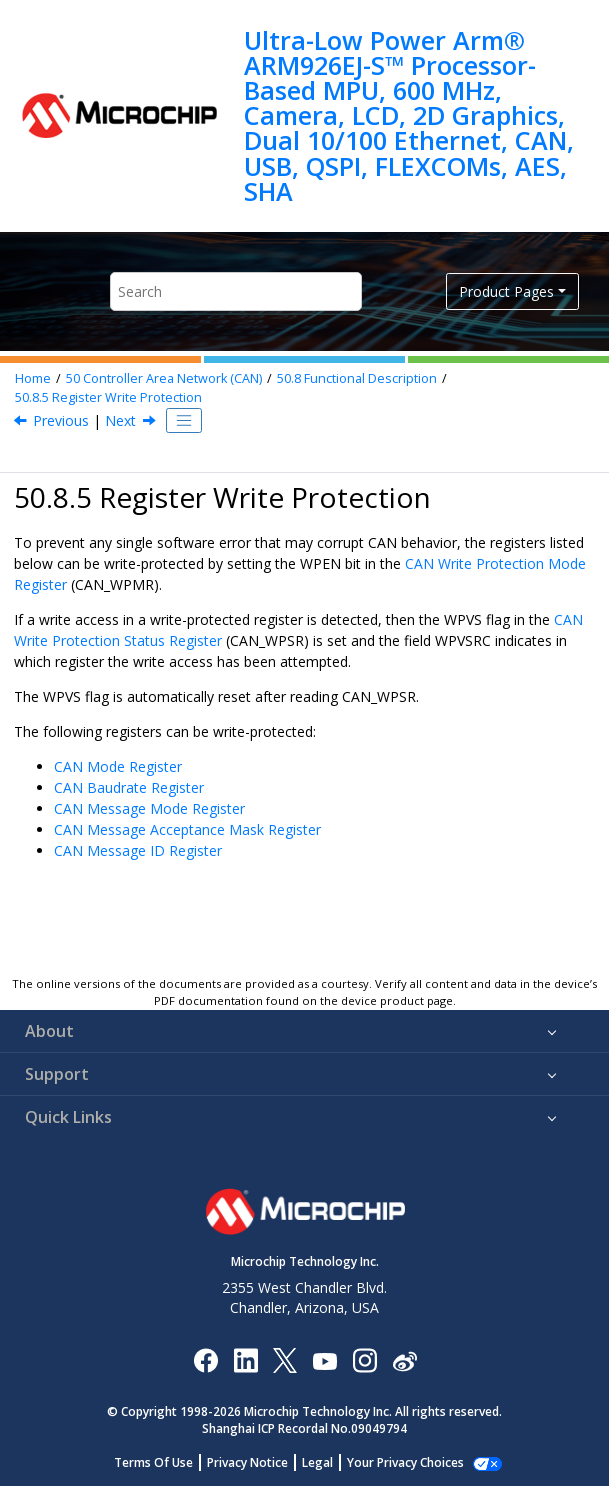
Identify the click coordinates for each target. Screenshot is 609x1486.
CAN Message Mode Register (149, 808)
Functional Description (357, 378)
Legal (328, 1462)
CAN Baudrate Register (129, 787)
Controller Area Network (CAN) (164, 378)
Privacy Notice (258, 1462)
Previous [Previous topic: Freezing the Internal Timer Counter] (61, 420)
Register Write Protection (108, 397)
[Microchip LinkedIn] (245, 1359)
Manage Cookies (405, 1462)
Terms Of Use (164, 1462)
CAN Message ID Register (138, 850)
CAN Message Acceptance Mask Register (187, 829)
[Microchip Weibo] (404, 1359)
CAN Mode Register (118, 766)
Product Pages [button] (506, 291)
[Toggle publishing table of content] (184, 421)
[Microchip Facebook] (205, 1359)
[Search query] (236, 291)
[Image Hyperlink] (324, 1359)
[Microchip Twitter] (285, 1359)
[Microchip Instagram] (364, 1359)
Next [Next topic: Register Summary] (120, 420)
